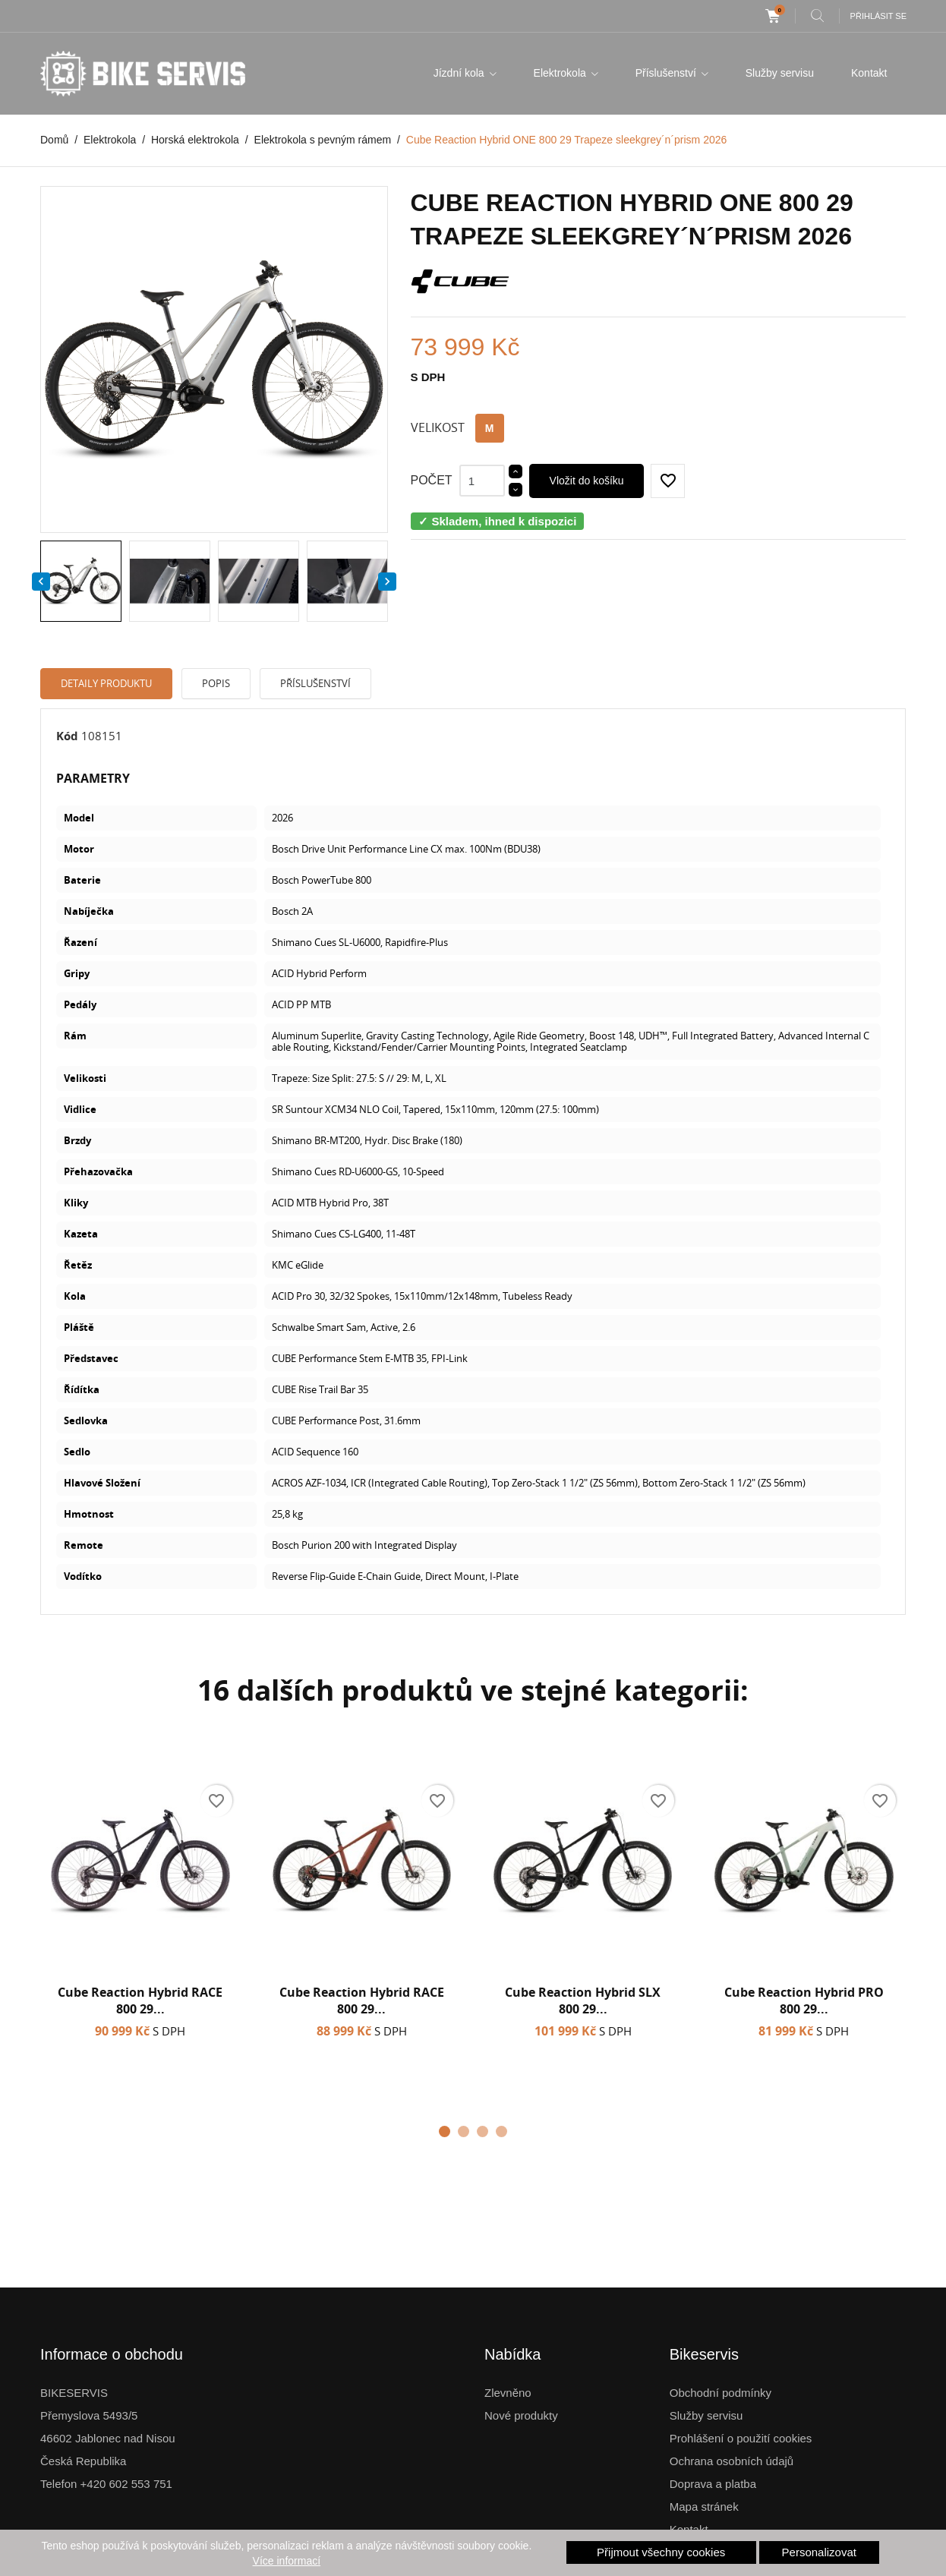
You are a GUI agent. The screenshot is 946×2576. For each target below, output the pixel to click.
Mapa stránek (704, 2506)
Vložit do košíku (587, 481)
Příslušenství (667, 73)
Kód (67, 735)
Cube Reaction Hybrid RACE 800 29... (140, 2000)
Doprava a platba (713, 2483)
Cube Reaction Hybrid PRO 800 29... (804, 2000)
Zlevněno (507, 2392)
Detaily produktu (106, 683)
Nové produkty (521, 2415)
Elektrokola (561, 73)
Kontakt (869, 73)
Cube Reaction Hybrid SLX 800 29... (583, 2000)
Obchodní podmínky (720, 2392)
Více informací (286, 2561)
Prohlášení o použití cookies (741, 2438)
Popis (216, 683)
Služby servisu (780, 73)
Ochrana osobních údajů (731, 2461)
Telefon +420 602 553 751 (106, 2483)
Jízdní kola (460, 73)
